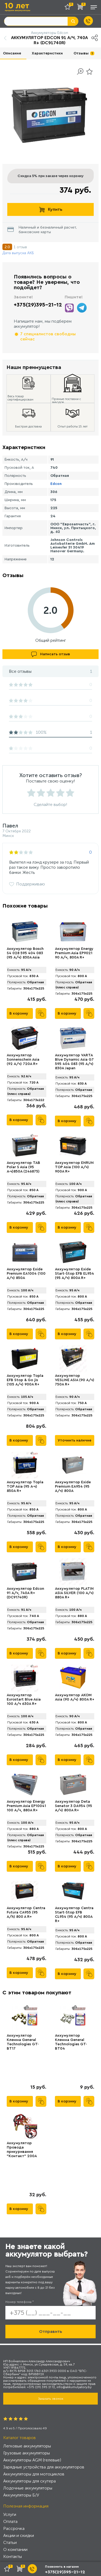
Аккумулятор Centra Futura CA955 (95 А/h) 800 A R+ (26, 1912)
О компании (15, 2549)
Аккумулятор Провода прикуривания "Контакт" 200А (22, 2149)
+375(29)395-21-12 (38, 305)
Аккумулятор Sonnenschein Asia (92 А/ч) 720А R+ (23, 1059)
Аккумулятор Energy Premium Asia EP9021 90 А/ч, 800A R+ (74, 953)
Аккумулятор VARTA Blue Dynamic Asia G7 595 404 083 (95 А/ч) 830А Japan (74, 1061)
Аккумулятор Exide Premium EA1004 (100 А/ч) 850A (26, 1273)
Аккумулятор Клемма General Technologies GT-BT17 (23, 2042)
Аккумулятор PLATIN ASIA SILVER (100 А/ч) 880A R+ (74, 1593)
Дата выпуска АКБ (18, 253)
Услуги (9, 2514)
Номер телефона (19, 2301)
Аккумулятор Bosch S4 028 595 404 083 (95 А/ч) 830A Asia (25, 953)
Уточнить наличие (74, 1440)
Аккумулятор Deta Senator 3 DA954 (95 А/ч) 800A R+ (73, 1806)
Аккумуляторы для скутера (29, 2481)
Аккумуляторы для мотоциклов (33, 2474)
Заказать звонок (50, 2398)
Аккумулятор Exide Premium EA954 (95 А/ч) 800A (73, 1486)
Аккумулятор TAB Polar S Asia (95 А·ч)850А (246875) (23, 1167)
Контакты (12, 2556)
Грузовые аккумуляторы (26, 2453)
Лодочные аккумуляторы (27, 2488)
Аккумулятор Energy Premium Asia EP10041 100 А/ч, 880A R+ (26, 1806)
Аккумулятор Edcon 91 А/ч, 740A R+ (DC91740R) (25, 1593)
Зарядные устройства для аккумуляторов (43, 2467)
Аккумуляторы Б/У (21, 2495)
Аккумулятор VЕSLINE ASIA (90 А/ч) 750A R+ (74, 1380)
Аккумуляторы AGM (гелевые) (32, 2460)
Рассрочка (14, 2528)
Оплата (10, 2521)
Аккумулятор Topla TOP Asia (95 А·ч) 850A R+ (25, 1486)
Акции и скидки (18, 2535)
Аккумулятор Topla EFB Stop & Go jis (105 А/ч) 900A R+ (25, 1380)
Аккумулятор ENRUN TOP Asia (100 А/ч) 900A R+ (74, 1167)
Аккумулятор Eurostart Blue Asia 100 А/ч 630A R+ (24, 1699)
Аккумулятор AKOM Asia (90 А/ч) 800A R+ (74, 1697)
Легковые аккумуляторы (27, 2446)
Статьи (10, 2542)
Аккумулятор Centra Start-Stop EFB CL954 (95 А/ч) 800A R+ (74, 1914)
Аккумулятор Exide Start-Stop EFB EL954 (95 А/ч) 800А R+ (74, 1273)
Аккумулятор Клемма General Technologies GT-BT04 (71, 2042)
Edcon (56, 484)
